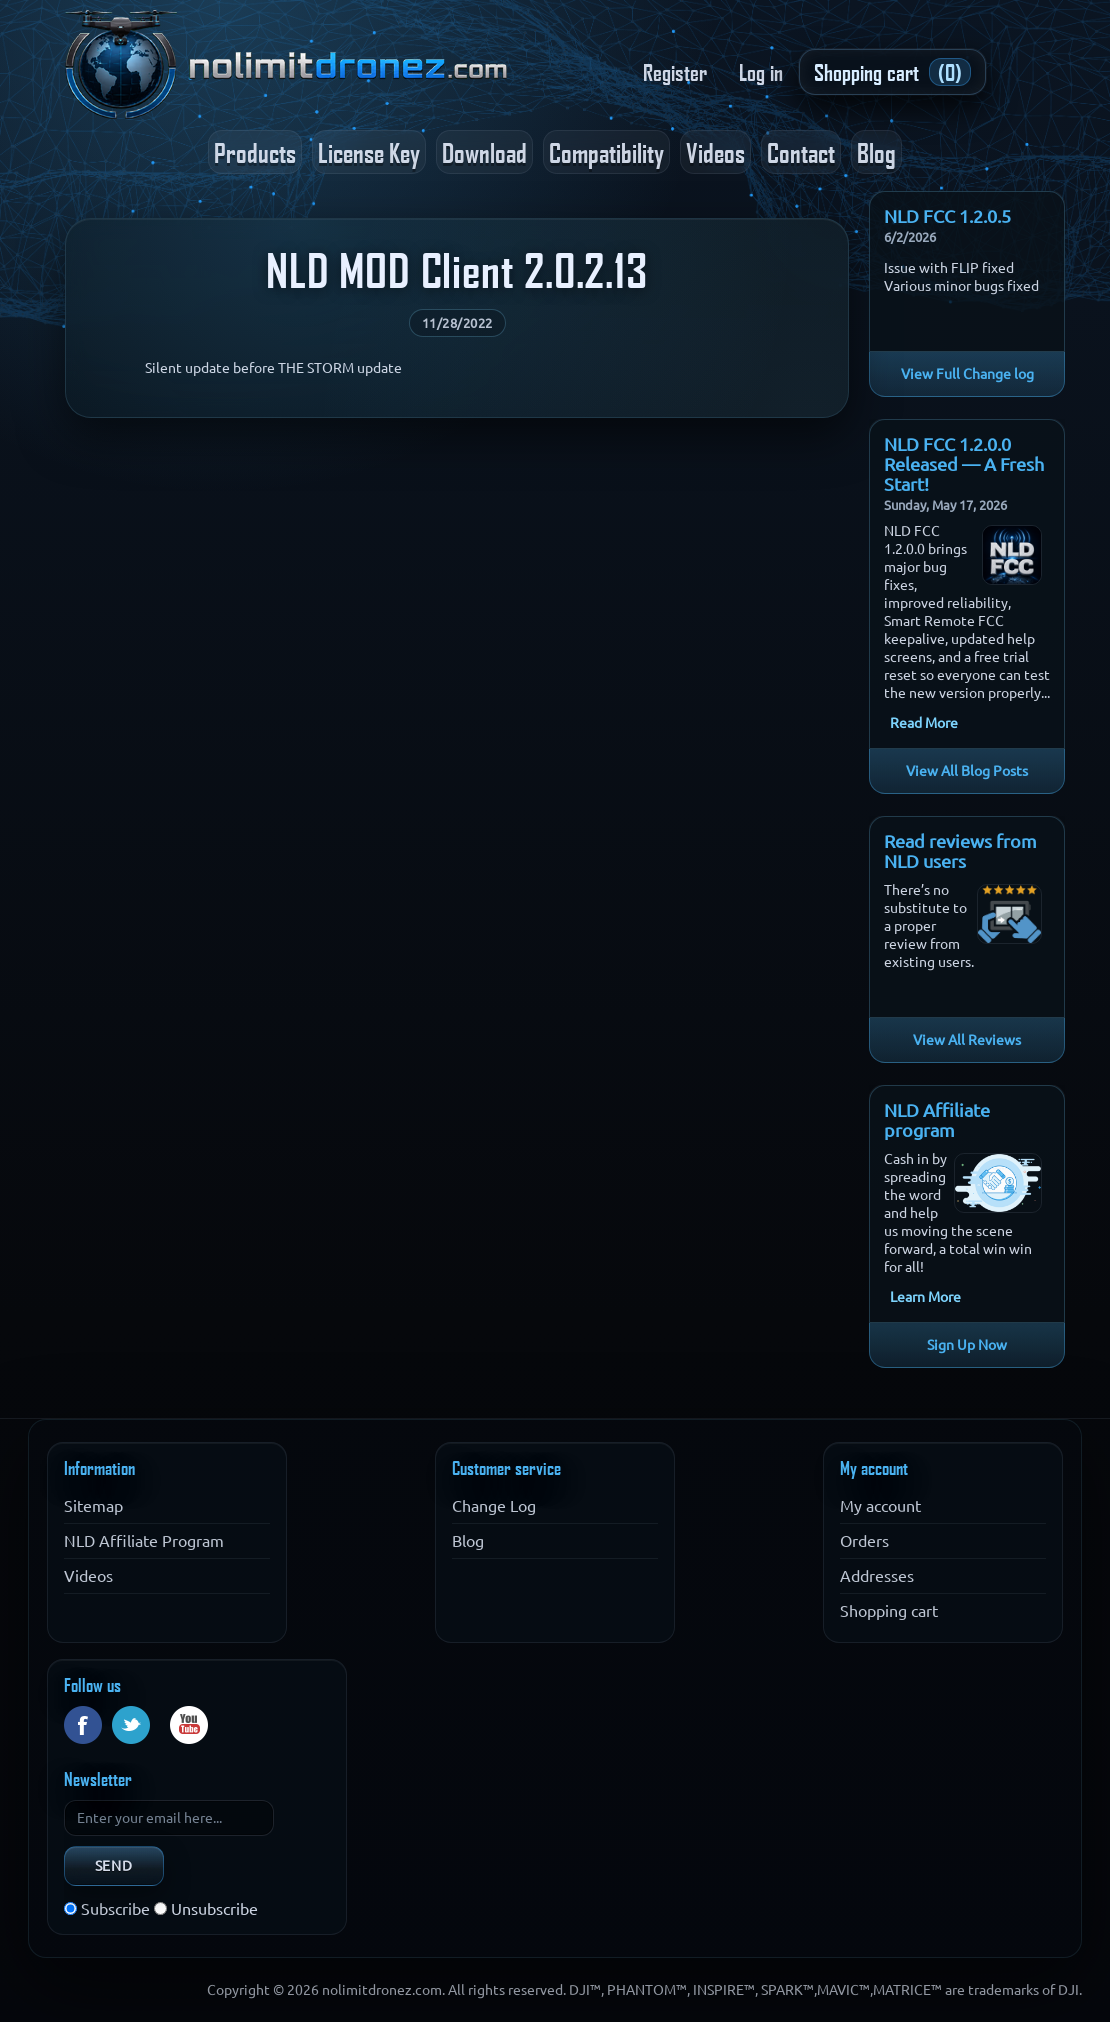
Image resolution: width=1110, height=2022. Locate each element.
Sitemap (93, 1506)
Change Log (494, 1506)
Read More (924, 723)
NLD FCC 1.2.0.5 (947, 216)
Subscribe (115, 1909)
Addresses (877, 1576)
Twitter (131, 1725)
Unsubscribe (214, 1909)
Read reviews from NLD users (960, 851)
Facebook (83, 1725)
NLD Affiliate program (937, 1120)
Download (484, 152)
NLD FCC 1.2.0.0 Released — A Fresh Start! (964, 464)
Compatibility (606, 152)
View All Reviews (967, 1040)
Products (255, 152)
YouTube (189, 1725)
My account (880, 1506)
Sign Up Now (967, 1345)
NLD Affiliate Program (144, 1541)
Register (675, 72)
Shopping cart (889, 1611)
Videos (715, 152)
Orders (864, 1541)
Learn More (925, 1297)
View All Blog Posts (967, 771)
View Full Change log (967, 374)
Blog (876, 152)
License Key (369, 152)
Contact (801, 152)
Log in (761, 72)
